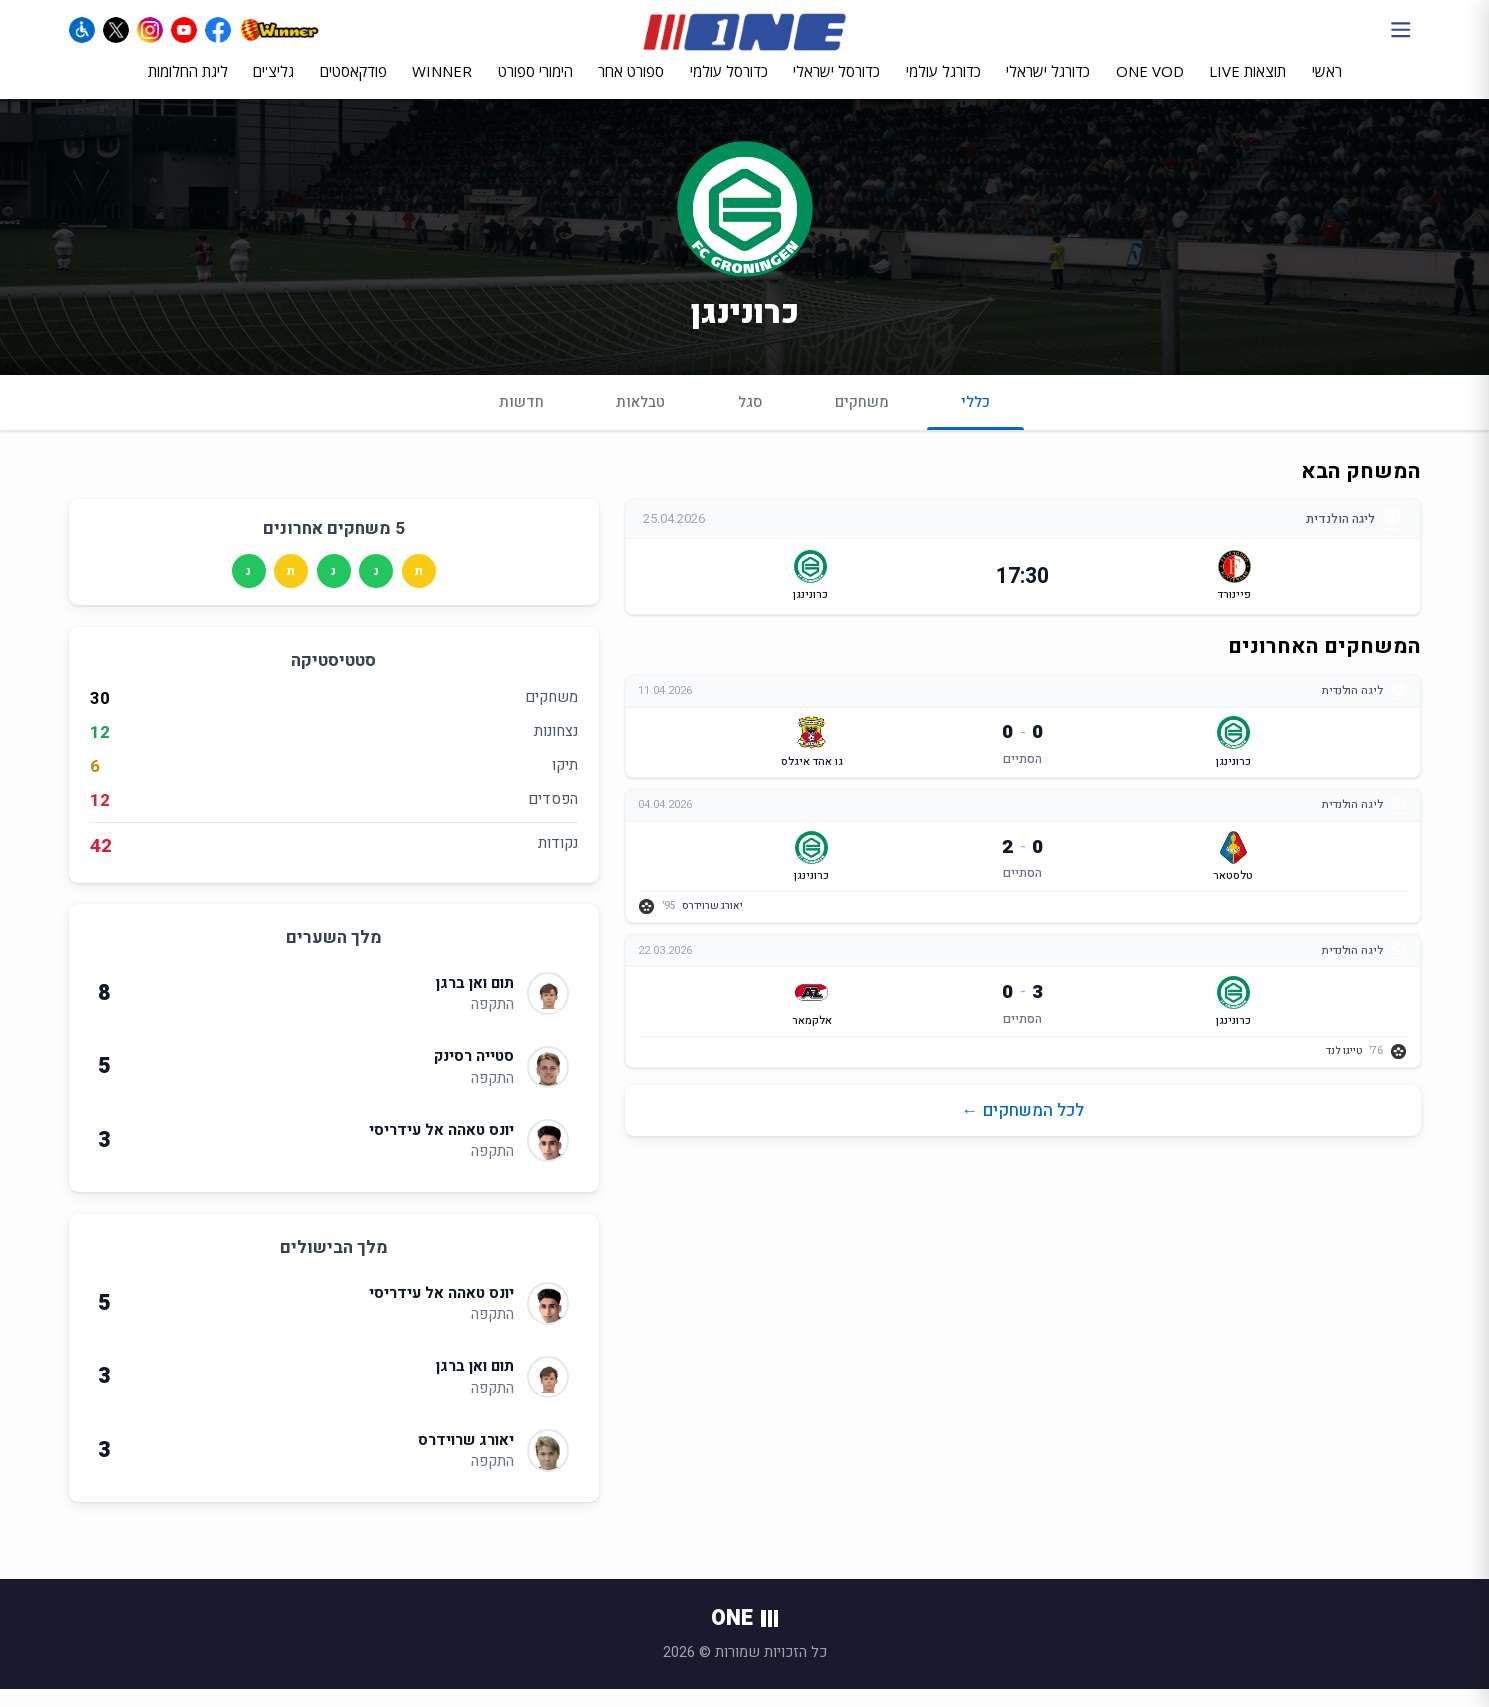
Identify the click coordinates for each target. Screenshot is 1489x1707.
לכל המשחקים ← (1023, 1131)
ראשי (1327, 87)
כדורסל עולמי (729, 87)
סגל (750, 419)
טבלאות (640, 419)
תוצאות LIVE (1247, 87)
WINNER (442, 87)
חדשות (521, 419)
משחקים (862, 419)
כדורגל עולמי (943, 87)
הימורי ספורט (535, 87)
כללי (975, 427)
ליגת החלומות (188, 87)
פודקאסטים (353, 87)
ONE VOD (1150, 87)
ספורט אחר (631, 87)
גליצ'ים (273, 87)
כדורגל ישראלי (1048, 87)
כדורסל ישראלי (836, 87)
